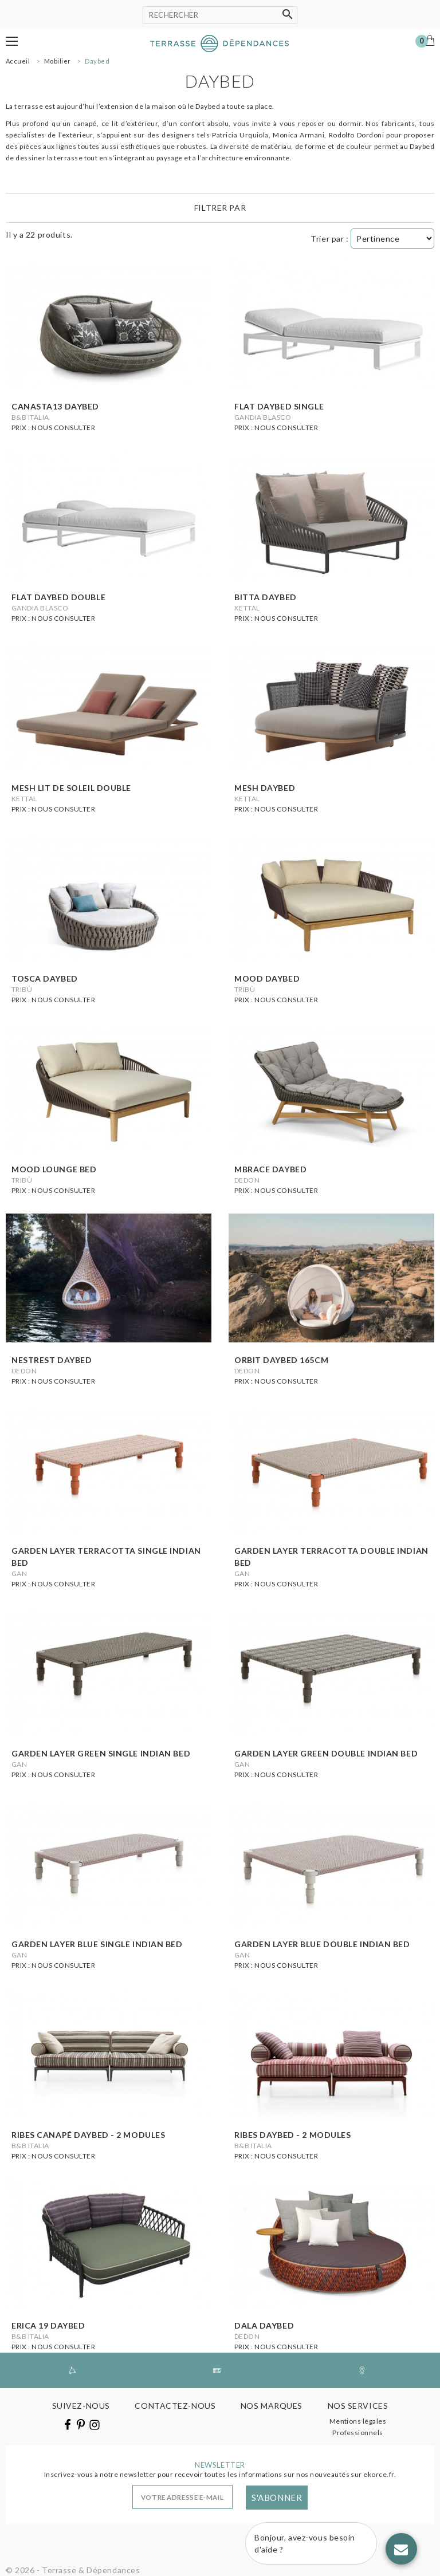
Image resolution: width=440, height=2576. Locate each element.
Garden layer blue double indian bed (322, 1944)
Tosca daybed (44, 978)
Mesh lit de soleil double (71, 788)
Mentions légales (358, 2421)
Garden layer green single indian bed (100, 1753)
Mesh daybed (264, 788)
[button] (12, 41)
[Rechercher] (220, 14)
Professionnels (357, 2432)
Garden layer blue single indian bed (97, 1944)
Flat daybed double (58, 597)
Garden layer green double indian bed (326, 1753)
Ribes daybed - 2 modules (292, 2135)
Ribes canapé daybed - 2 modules (88, 2135)
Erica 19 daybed (48, 2325)
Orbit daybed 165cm (281, 1360)
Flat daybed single (279, 406)
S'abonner (277, 2497)
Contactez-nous (175, 2405)
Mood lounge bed (53, 1169)
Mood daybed (267, 978)
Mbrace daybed (270, 1169)
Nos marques (271, 2405)
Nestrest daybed (51, 1360)
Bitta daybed (265, 597)
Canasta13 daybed (55, 406)
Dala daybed (264, 2325)
